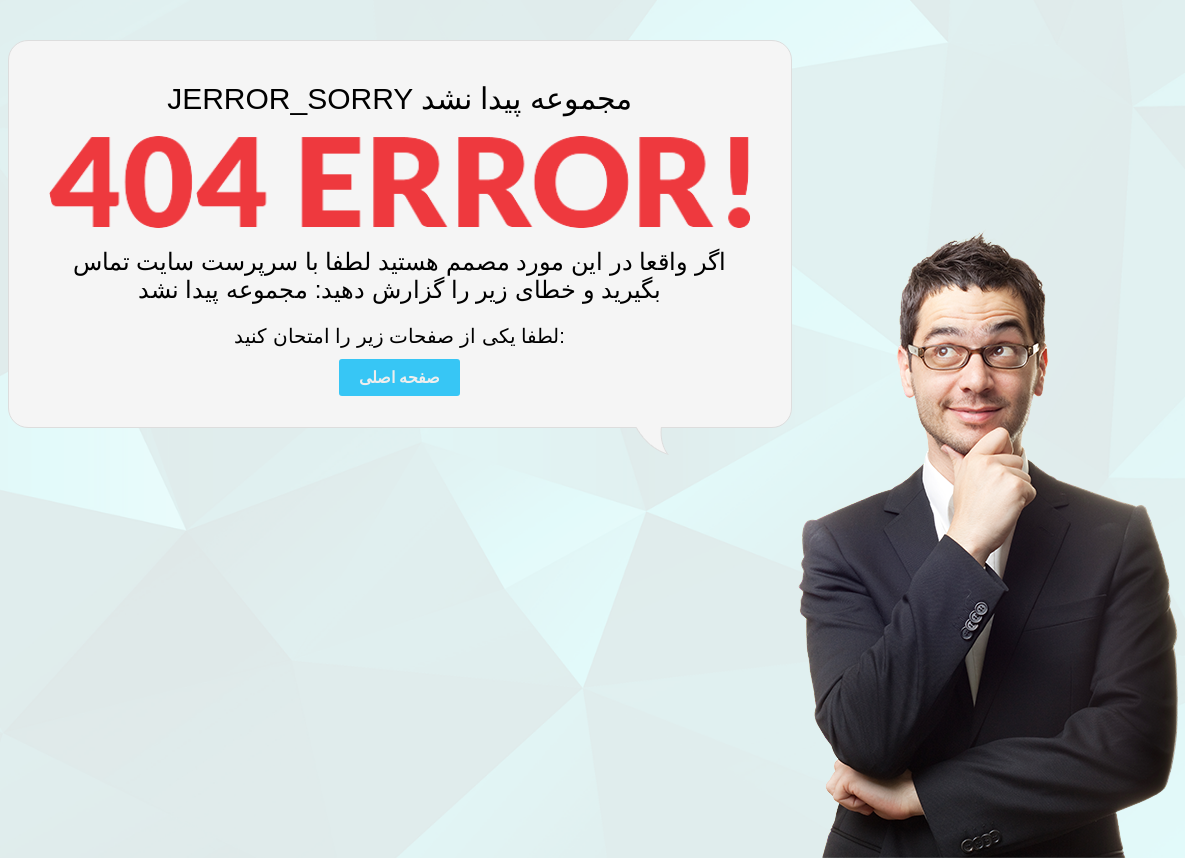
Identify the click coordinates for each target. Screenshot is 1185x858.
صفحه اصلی (399, 377)
